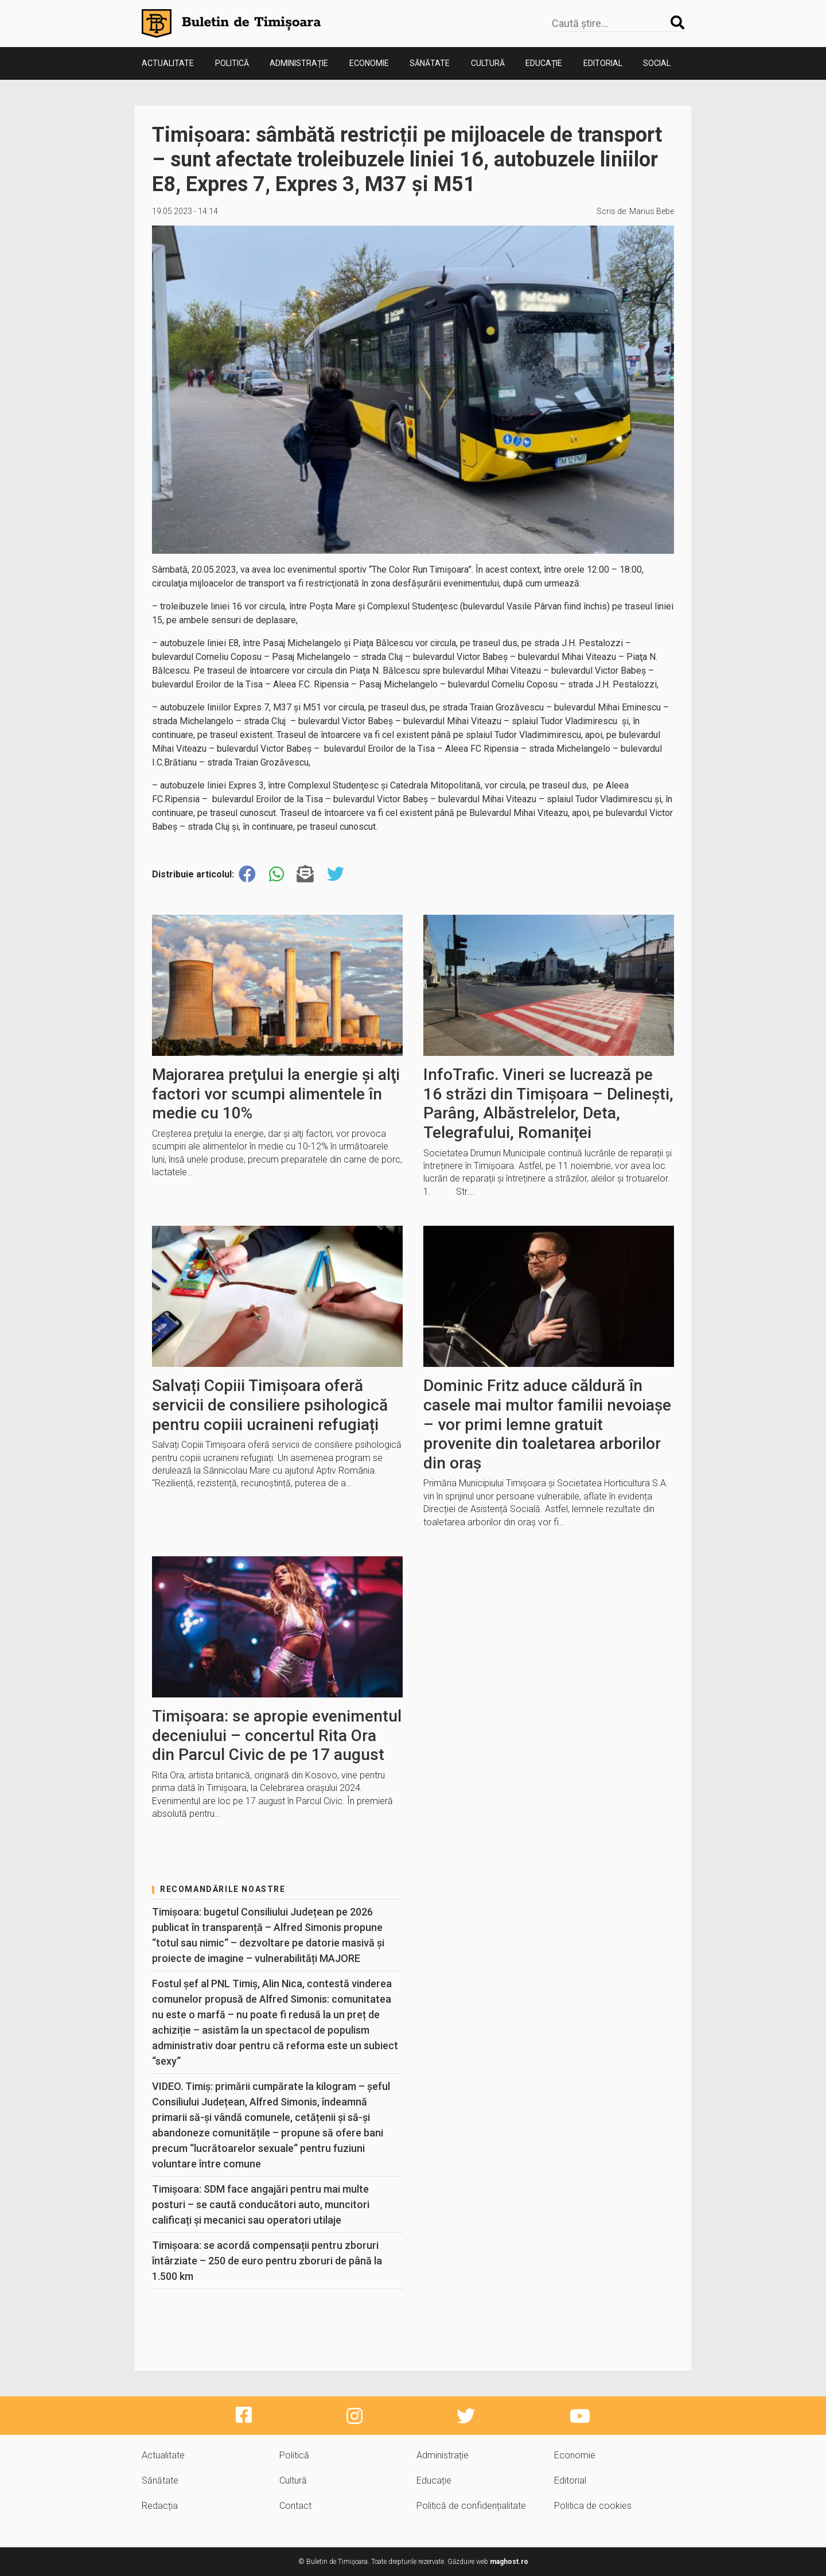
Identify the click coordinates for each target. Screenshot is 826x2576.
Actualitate (168, 63)
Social (657, 63)
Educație (543, 63)
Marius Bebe (651, 211)
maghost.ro (509, 2562)
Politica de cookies (593, 2505)
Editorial (602, 63)
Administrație (299, 63)
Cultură (488, 63)
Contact (295, 2505)
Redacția (160, 2505)
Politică (232, 63)
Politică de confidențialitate (471, 2505)
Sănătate (430, 63)
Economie (369, 63)
